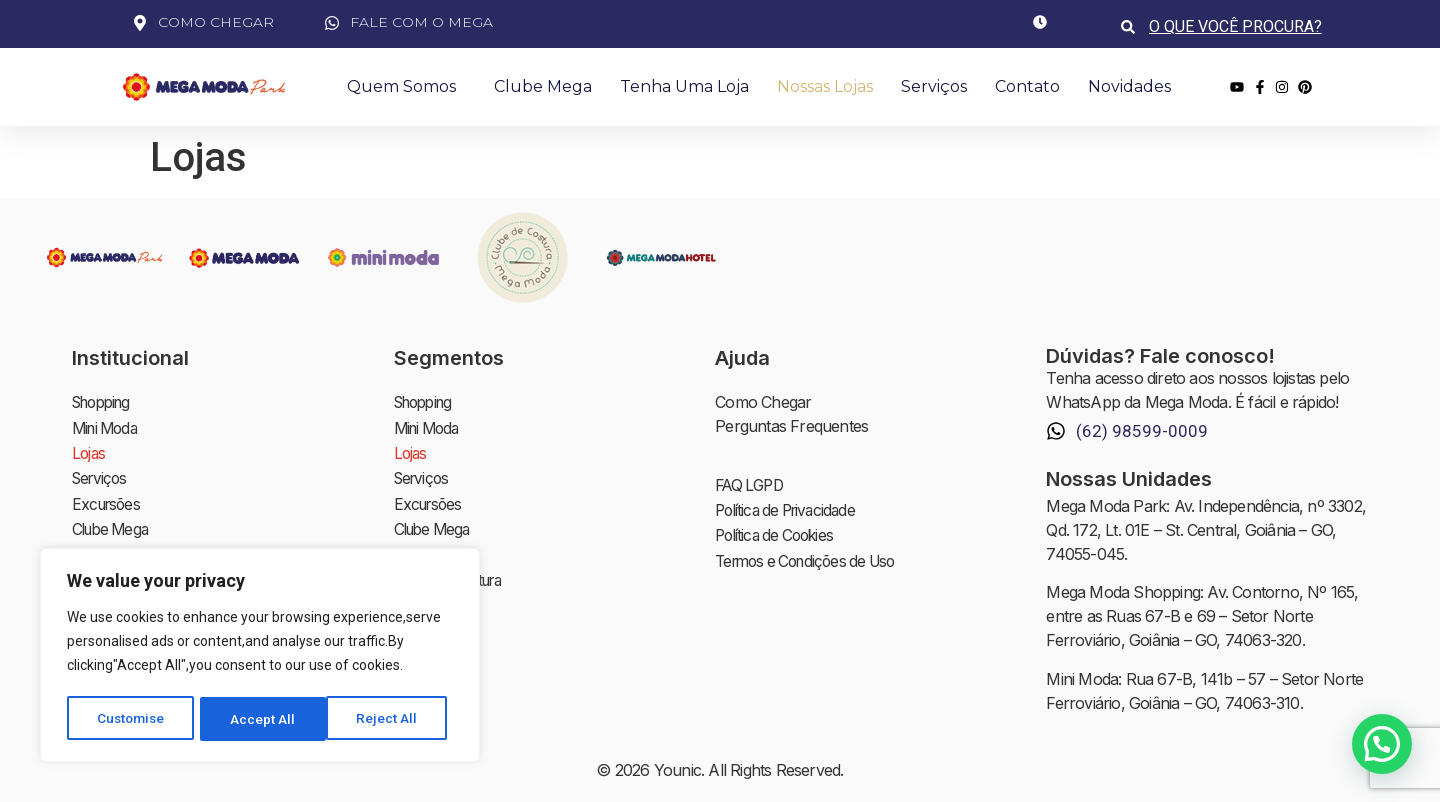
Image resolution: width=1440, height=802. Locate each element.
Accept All (391, 719)
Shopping (105, 402)
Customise (131, 719)
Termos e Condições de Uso (812, 557)
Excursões (108, 498)
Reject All (263, 719)
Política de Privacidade (791, 509)
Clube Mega (543, 86)
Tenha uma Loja (684, 86)
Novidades (1129, 86)
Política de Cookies (779, 533)
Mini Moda (108, 426)
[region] (260, 657)
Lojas (89, 450)
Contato (1027, 86)
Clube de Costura (453, 570)
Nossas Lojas (825, 86)
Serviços (934, 86)
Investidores (435, 618)
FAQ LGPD (752, 485)
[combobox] (1237, 26)
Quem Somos (406, 87)
